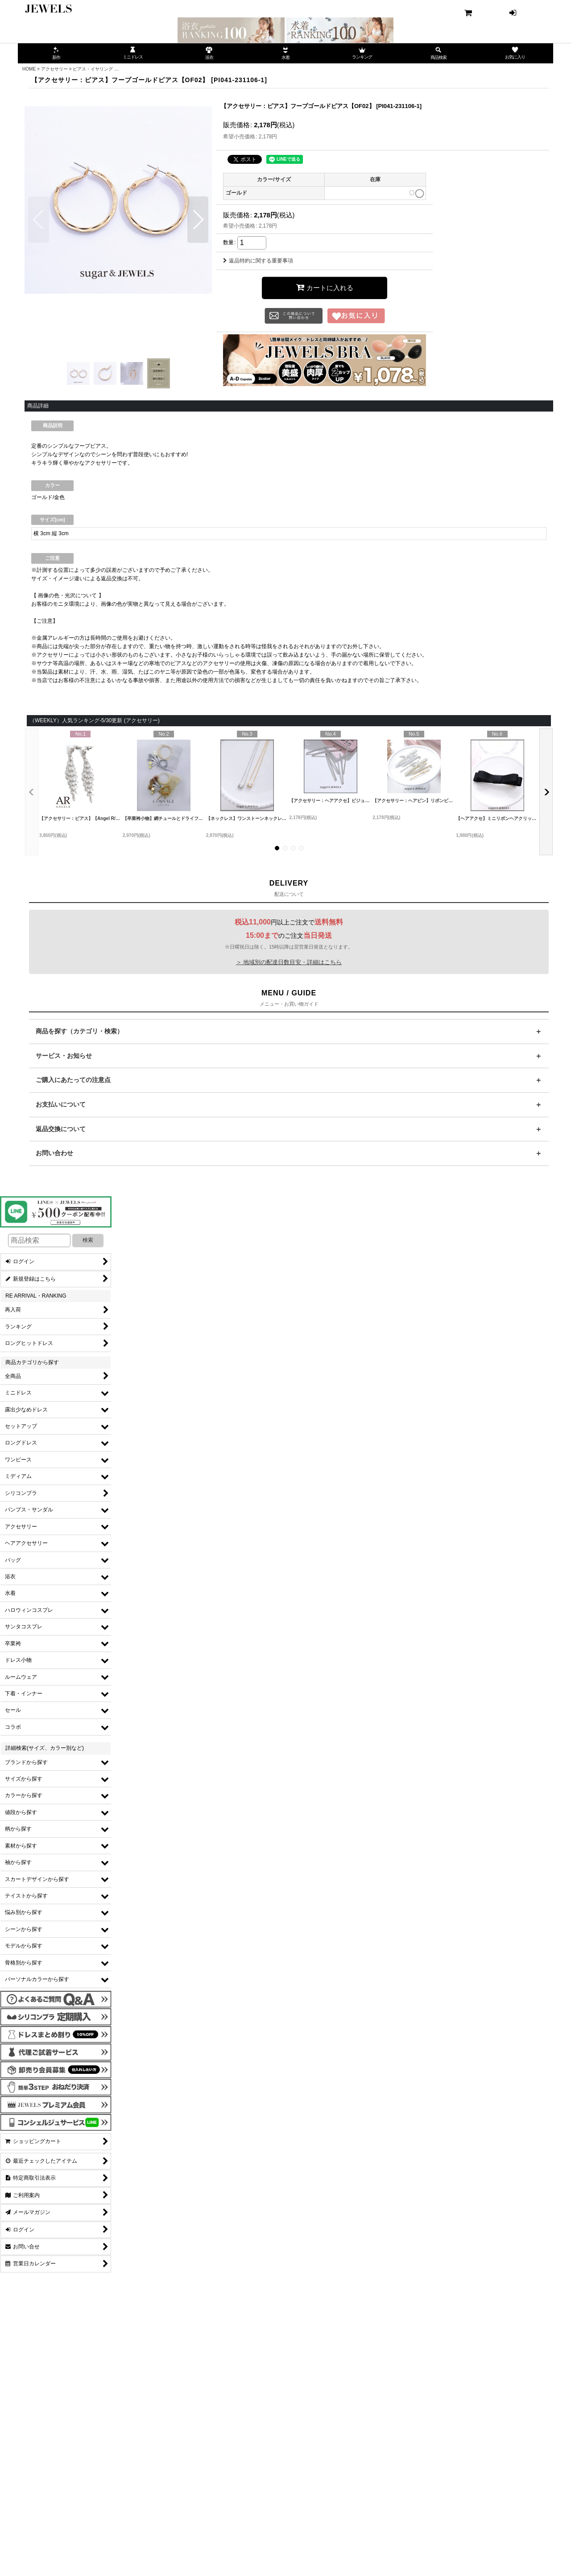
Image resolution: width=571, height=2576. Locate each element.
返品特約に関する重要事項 (258, 261)
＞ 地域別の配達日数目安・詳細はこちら (289, 962)
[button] (38, 219)
